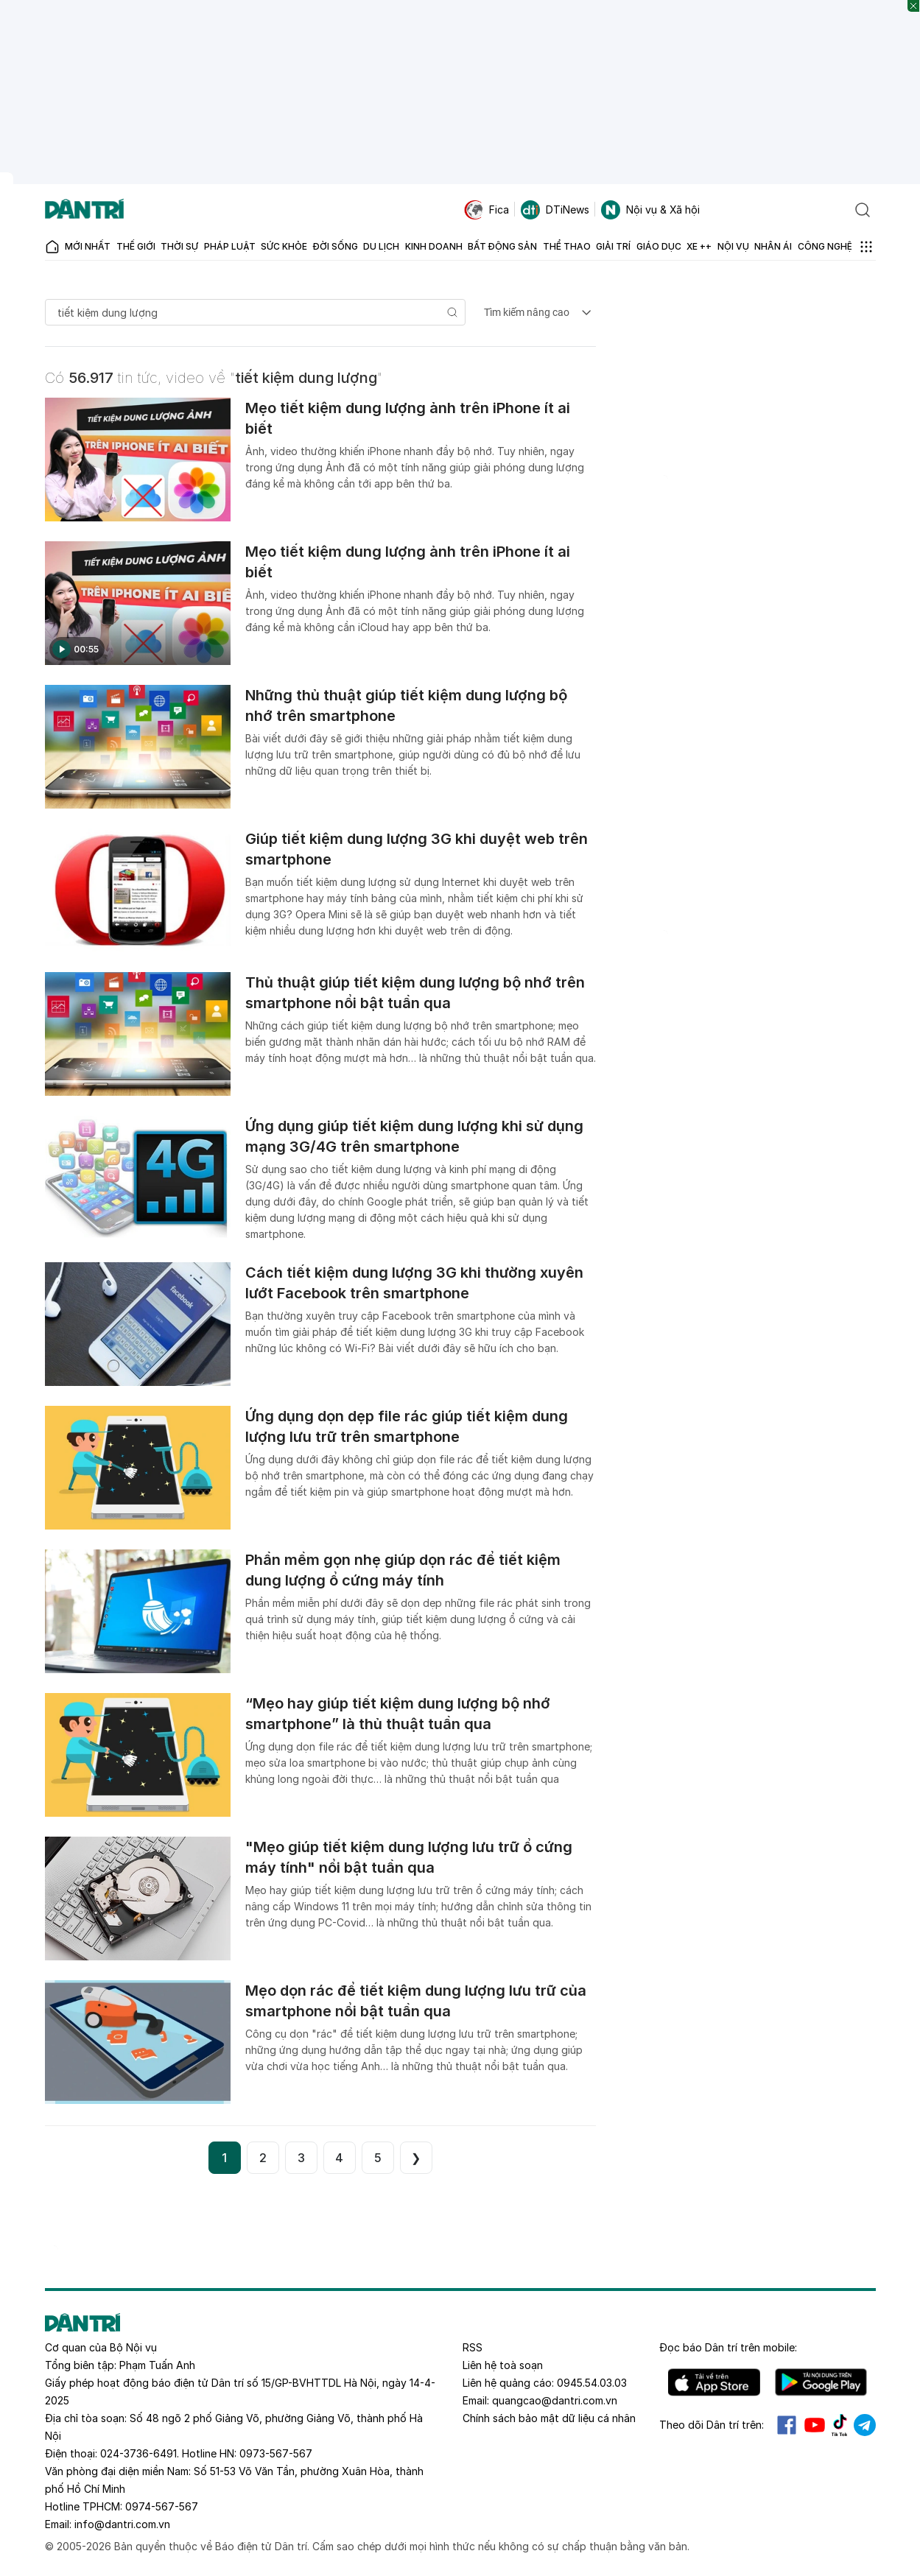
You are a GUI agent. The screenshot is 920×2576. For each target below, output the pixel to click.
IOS (714, 2382)
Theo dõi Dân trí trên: (711, 2424)
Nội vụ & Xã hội (650, 209)
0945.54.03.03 (592, 2382)
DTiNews (555, 209)
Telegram (865, 2425)
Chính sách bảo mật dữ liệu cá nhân (549, 2418)
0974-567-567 (161, 2506)
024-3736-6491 (138, 2453)
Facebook (787, 2425)
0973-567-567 (275, 2453)
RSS (472, 2347)
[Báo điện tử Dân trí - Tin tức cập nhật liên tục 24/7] (84, 210)
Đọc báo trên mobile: (728, 2347)
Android (821, 2382)
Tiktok (840, 2425)
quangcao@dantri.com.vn (554, 2400)
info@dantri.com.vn (122, 2524)
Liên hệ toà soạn (503, 2365)
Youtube (815, 2425)
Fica (486, 209)
